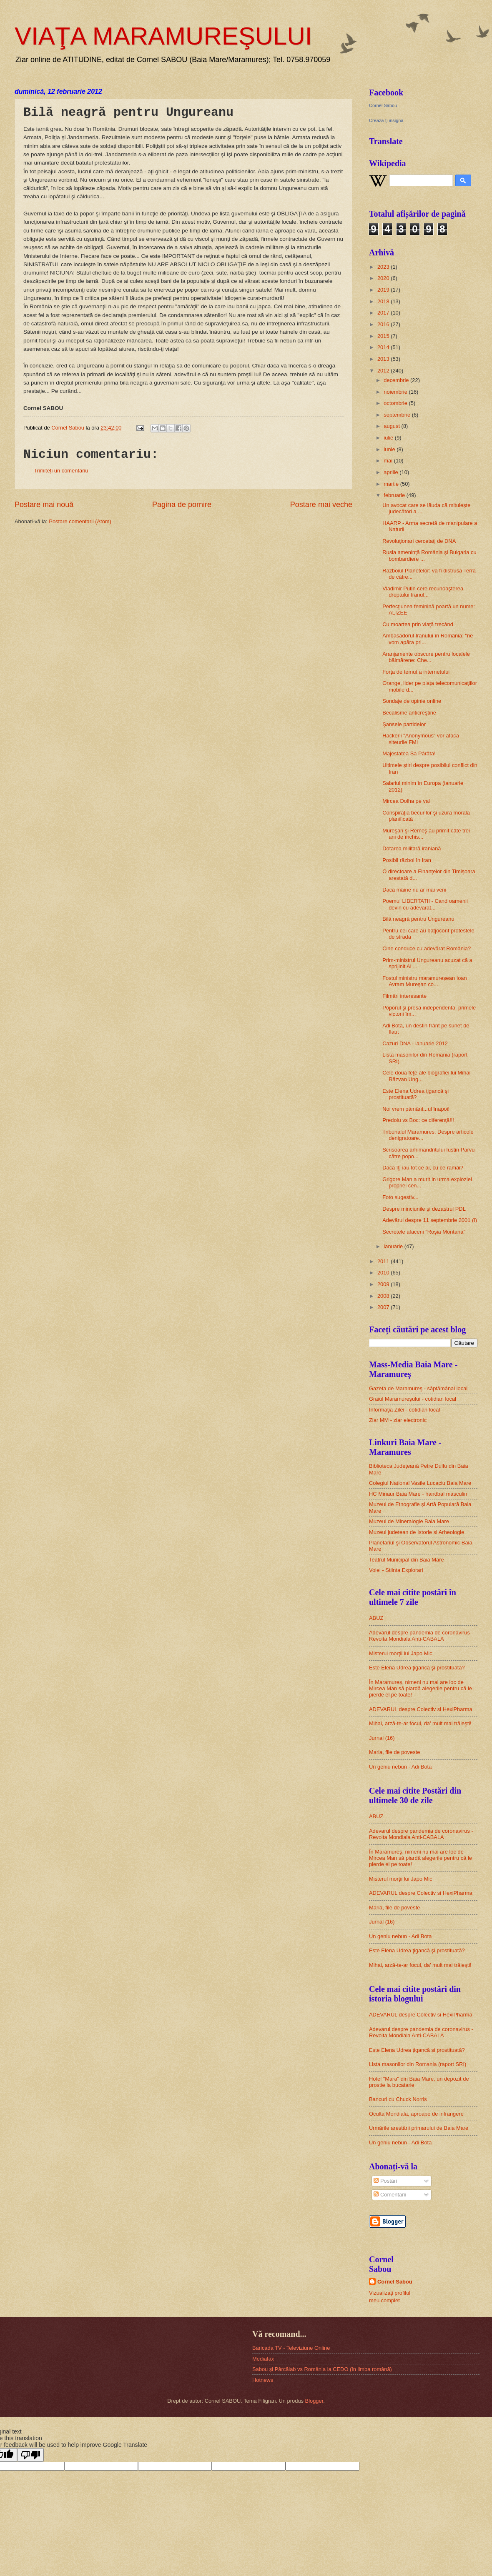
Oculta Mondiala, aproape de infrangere (416, 2114)
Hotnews (262, 2380)
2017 (384, 313)
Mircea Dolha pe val (406, 801)
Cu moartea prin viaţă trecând (417, 624)
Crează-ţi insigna (386, 120)
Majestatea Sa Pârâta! (408, 753)
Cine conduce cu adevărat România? (426, 948)
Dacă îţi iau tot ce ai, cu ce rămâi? (422, 1167)
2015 (384, 336)
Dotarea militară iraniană (411, 848)
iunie (390, 449)
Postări (385, 2181)
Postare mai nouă (44, 504)
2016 (384, 324)
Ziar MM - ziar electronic (398, 1420)
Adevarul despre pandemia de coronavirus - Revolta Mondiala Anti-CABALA (421, 1635)
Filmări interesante (404, 996)
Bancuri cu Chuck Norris (398, 2099)
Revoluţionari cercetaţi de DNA (419, 541)
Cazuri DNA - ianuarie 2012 (415, 1043)
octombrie (396, 403)
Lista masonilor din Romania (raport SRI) (417, 2064)
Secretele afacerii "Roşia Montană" (423, 1232)
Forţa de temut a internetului (415, 672)
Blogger (314, 2401)
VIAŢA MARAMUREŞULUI (163, 36)
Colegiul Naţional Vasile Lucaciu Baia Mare (420, 1483)
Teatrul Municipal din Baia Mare (406, 1560)
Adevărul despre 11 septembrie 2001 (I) (429, 1220)
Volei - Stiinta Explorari (396, 1570)
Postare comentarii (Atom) (80, 521)
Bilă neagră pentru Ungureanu (418, 919)
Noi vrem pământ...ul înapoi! (415, 1109)
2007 (384, 1307)
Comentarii (390, 2194)
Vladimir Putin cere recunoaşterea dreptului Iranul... (422, 591)
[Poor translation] (30, 2455)
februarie (395, 495)
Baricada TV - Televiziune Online (291, 2348)
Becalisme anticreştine (409, 713)
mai (389, 460)
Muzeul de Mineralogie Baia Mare (409, 1521)
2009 (384, 1284)
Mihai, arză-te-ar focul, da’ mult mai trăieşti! (420, 1723)
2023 (384, 267)
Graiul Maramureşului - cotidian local (412, 1399)
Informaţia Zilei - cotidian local (404, 1410)
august (392, 426)
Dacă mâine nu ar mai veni (414, 890)
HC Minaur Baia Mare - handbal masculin (418, 1494)
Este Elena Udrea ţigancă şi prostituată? (415, 1094)
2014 (384, 347)
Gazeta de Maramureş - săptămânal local (418, 1388)
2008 (384, 1296)
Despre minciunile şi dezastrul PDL (424, 1209)
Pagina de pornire (181, 504)
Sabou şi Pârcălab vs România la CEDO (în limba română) (322, 2369)
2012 (384, 370)
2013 (384, 359)
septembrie (398, 415)
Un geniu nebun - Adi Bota (400, 1767)
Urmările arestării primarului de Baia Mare (418, 2128)
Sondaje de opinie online (411, 701)
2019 (384, 290)
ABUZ (376, 1618)
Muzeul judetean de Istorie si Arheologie (416, 1532)
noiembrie (396, 392)
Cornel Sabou (383, 105)
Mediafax (263, 2359)
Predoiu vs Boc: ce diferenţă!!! (418, 1120)
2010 (384, 1272)
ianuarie (394, 1246)
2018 (384, 301)
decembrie (397, 380)
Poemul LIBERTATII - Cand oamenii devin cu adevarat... (425, 904)
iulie (389, 438)
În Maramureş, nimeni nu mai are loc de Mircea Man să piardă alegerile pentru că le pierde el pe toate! (420, 1688)
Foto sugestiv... (400, 1197)
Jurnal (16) (382, 1738)
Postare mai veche (321, 504)
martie (392, 484)
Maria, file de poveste (394, 1752)
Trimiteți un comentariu (61, 470)
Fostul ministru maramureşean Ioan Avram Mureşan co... (424, 981)
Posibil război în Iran (406, 860)
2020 (384, 278)
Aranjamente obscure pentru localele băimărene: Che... (426, 657)
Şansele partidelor (404, 724)
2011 (384, 1261)
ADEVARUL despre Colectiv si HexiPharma (420, 1709)
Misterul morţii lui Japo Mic (400, 1653)
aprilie (391, 472)
